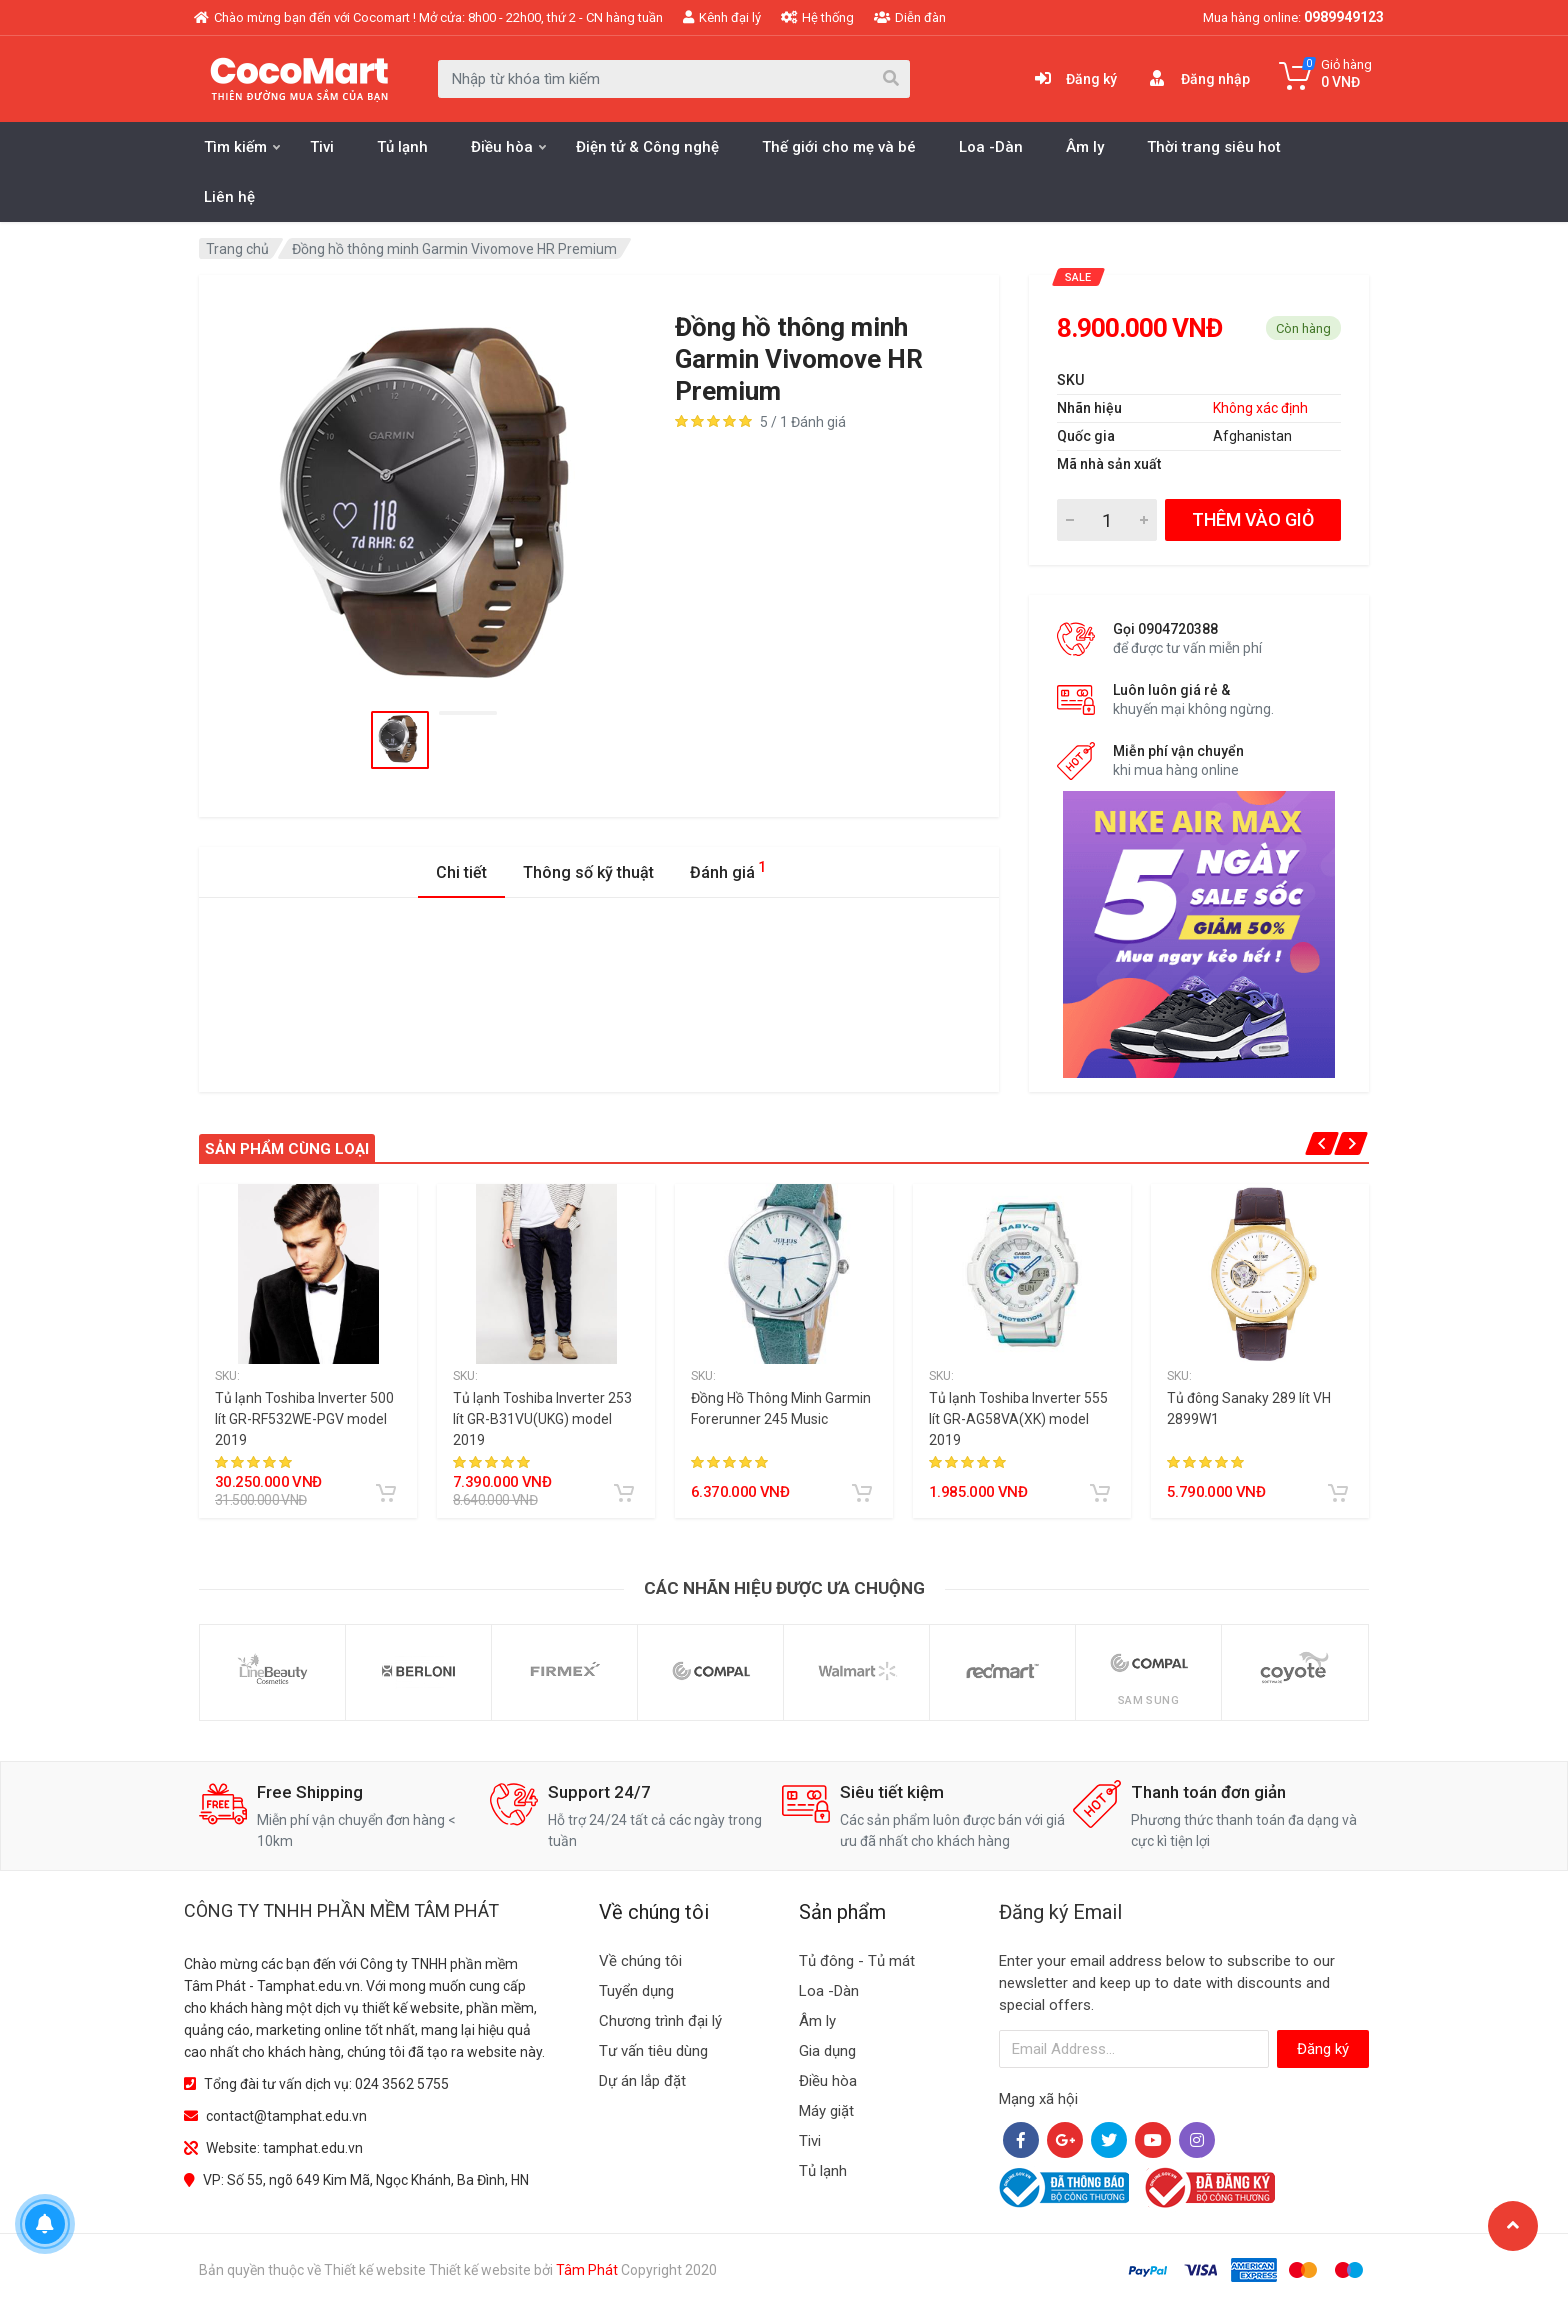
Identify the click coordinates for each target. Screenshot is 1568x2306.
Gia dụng (827, 2051)
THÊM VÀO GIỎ (1253, 519)
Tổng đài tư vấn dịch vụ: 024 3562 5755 (326, 2084)
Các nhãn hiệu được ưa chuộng (784, 1588)
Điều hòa (508, 147)
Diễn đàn (910, 17)
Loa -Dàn (991, 147)
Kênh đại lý (722, 17)
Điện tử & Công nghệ (647, 147)
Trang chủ (237, 249)
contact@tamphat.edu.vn (286, 2116)
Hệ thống (817, 17)
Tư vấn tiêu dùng (653, 2051)
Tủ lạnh (402, 147)
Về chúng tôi (640, 1961)
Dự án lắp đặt (642, 2081)
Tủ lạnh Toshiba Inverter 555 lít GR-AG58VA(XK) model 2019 (1018, 1419)
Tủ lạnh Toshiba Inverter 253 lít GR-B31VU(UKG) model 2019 (542, 1419)
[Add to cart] (386, 1493)
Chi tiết (461, 872)
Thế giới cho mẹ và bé (839, 147)
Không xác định (1260, 408)
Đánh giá (728, 869)
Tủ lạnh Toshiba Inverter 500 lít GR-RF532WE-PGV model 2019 (304, 1419)
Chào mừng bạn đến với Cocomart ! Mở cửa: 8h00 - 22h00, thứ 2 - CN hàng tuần (428, 17)
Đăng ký (1323, 2049)
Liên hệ (229, 197)
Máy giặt (826, 2111)
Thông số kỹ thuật (588, 872)
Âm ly (1085, 147)
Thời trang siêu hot (1214, 147)
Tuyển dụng (636, 1991)
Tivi (322, 147)
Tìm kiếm (242, 147)
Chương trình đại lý (660, 2021)
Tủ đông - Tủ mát (857, 1961)
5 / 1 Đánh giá (803, 422)
